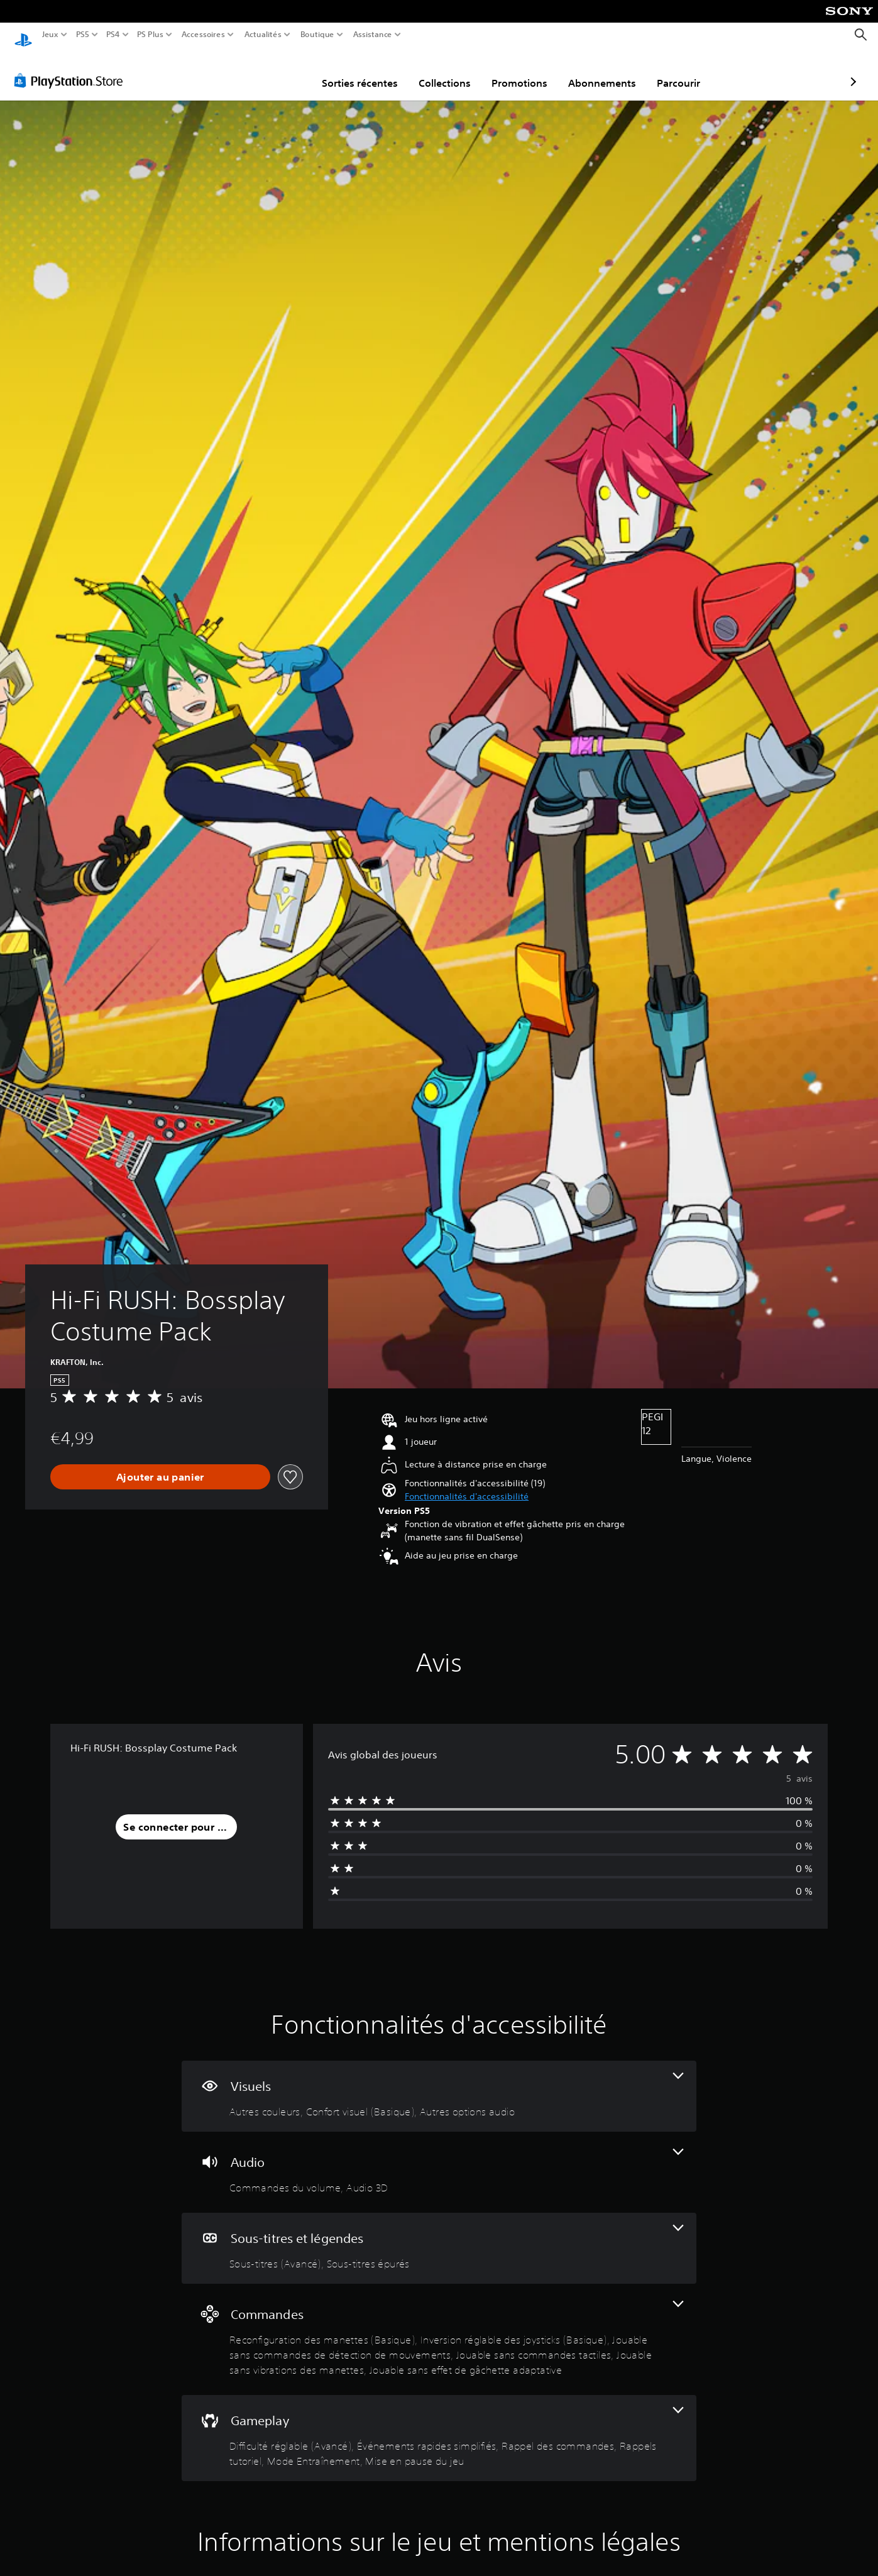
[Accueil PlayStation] (23, 35)
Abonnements (528, 71)
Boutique (317, 35)
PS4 (112, 35)
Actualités (263, 35)
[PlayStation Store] (72, 68)
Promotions (446, 71)
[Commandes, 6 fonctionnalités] (439, 2327)
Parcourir (605, 71)
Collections (371, 71)
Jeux (50, 35)
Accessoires (202, 35)
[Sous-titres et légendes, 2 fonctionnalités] (439, 2236)
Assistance (373, 35)
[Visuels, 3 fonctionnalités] (439, 2084)
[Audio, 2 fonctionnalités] (439, 2160)
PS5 (82, 35)
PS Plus (150, 35)
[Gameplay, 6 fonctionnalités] (439, 2426)
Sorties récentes (286, 71)
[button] (467, 1484)
